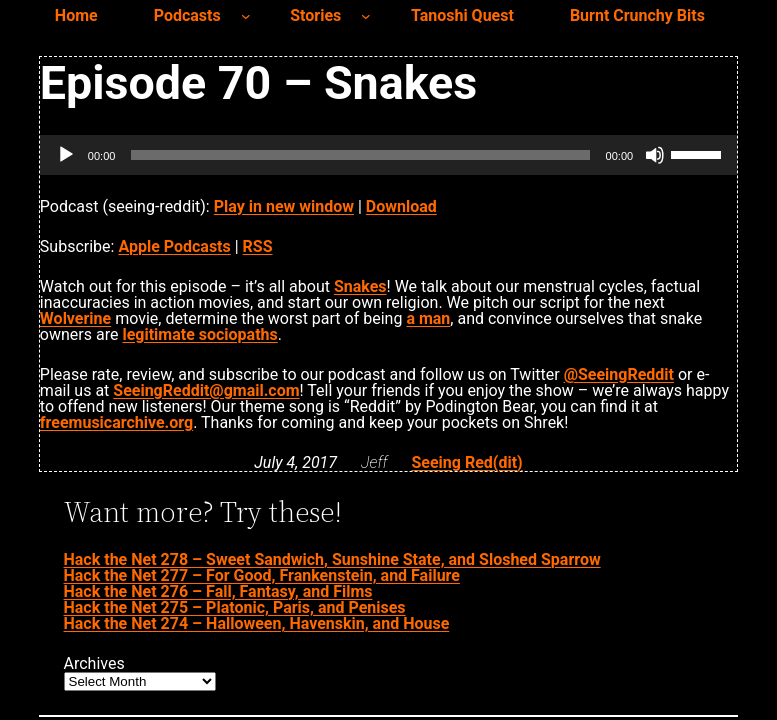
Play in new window (284, 206)
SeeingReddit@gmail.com (206, 390)
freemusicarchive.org (116, 422)
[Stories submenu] (366, 16)
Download (401, 206)
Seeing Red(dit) (466, 462)
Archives (94, 664)
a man (428, 318)
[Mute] (655, 155)
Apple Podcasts (174, 246)
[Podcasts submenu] (246, 16)
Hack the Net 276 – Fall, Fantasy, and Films (218, 591)
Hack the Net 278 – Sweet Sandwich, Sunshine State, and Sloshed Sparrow (332, 559)
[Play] (66, 155)
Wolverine (75, 318)
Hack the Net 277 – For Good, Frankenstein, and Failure (262, 575)
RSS (258, 246)
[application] (388, 155)
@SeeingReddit (619, 374)
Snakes (360, 286)
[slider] (360, 155)
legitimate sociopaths (199, 334)
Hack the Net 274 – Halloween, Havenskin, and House (257, 623)
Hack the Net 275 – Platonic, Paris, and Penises (235, 607)
